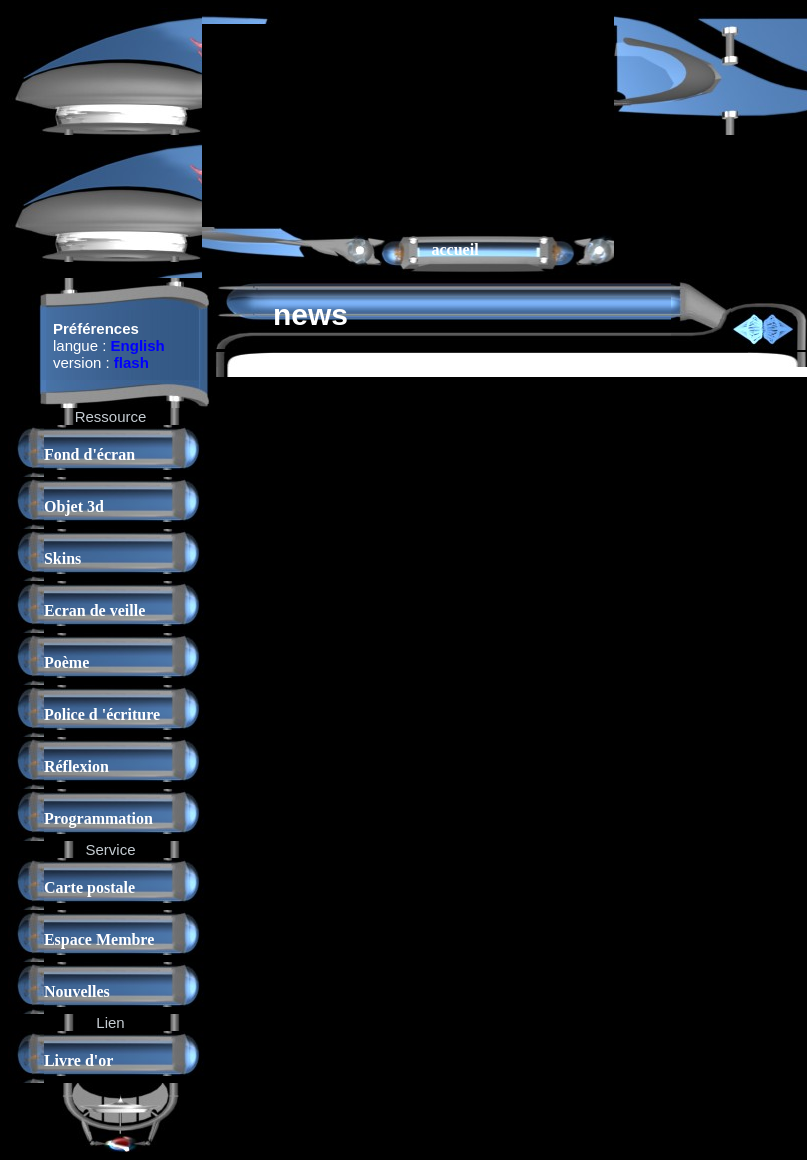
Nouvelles (77, 991)
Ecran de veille (94, 610)
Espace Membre (99, 939)
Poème (66, 662)
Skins (62, 558)
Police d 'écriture (102, 714)
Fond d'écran (89, 454)
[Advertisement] (303, 124)
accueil (455, 249)
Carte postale (89, 887)
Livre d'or (78, 1060)
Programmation (98, 818)
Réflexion (76, 766)
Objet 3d (74, 506)
